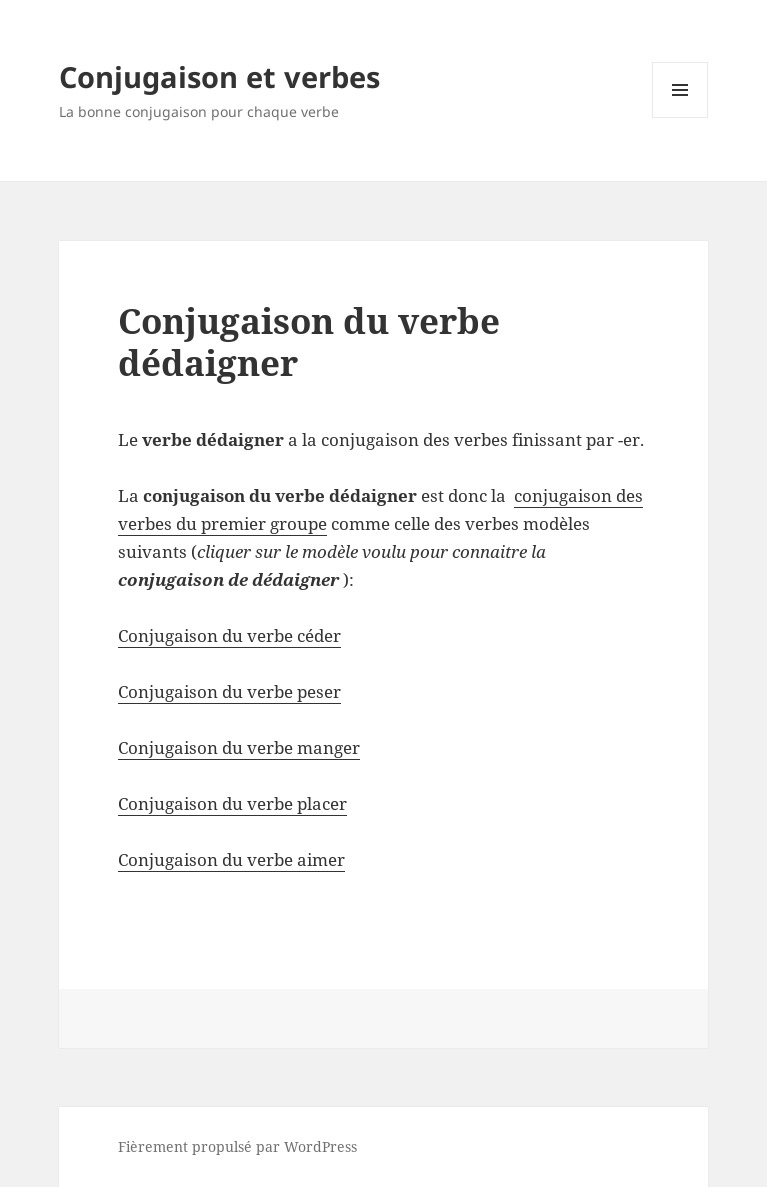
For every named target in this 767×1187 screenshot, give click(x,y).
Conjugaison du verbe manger (239, 747)
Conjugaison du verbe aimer (231, 859)
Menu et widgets (680, 117)
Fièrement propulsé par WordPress (237, 1146)
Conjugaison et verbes (219, 76)
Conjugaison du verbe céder (229, 635)
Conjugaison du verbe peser (229, 691)
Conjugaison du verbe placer (232, 803)
